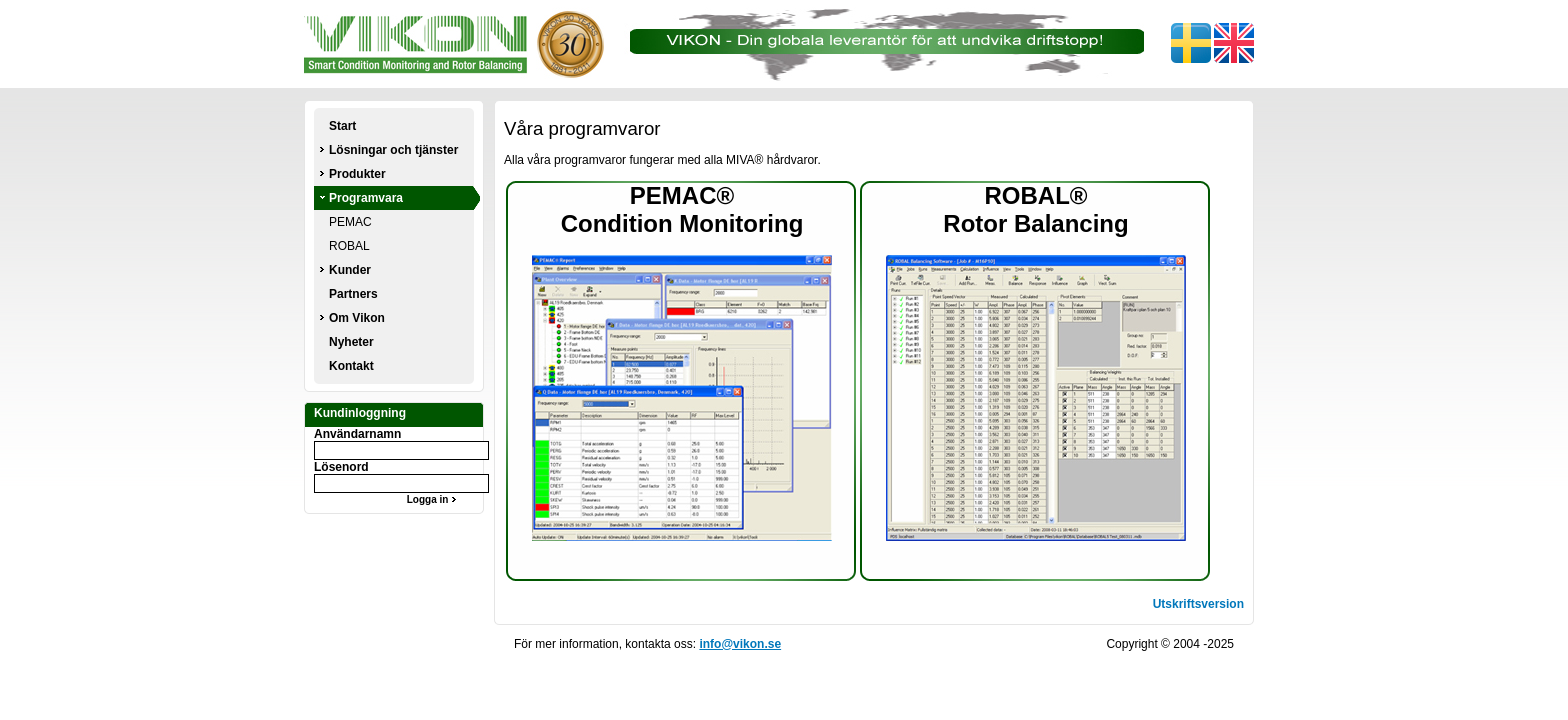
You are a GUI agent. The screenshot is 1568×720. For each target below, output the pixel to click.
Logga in (434, 499)
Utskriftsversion (1198, 604)
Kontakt (351, 366)
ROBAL (349, 246)
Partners (353, 294)
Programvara (366, 198)
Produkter (357, 174)
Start (342, 126)
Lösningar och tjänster (393, 150)
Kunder (350, 270)
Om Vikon (357, 318)
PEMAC (350, 222)
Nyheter (351, 342)
